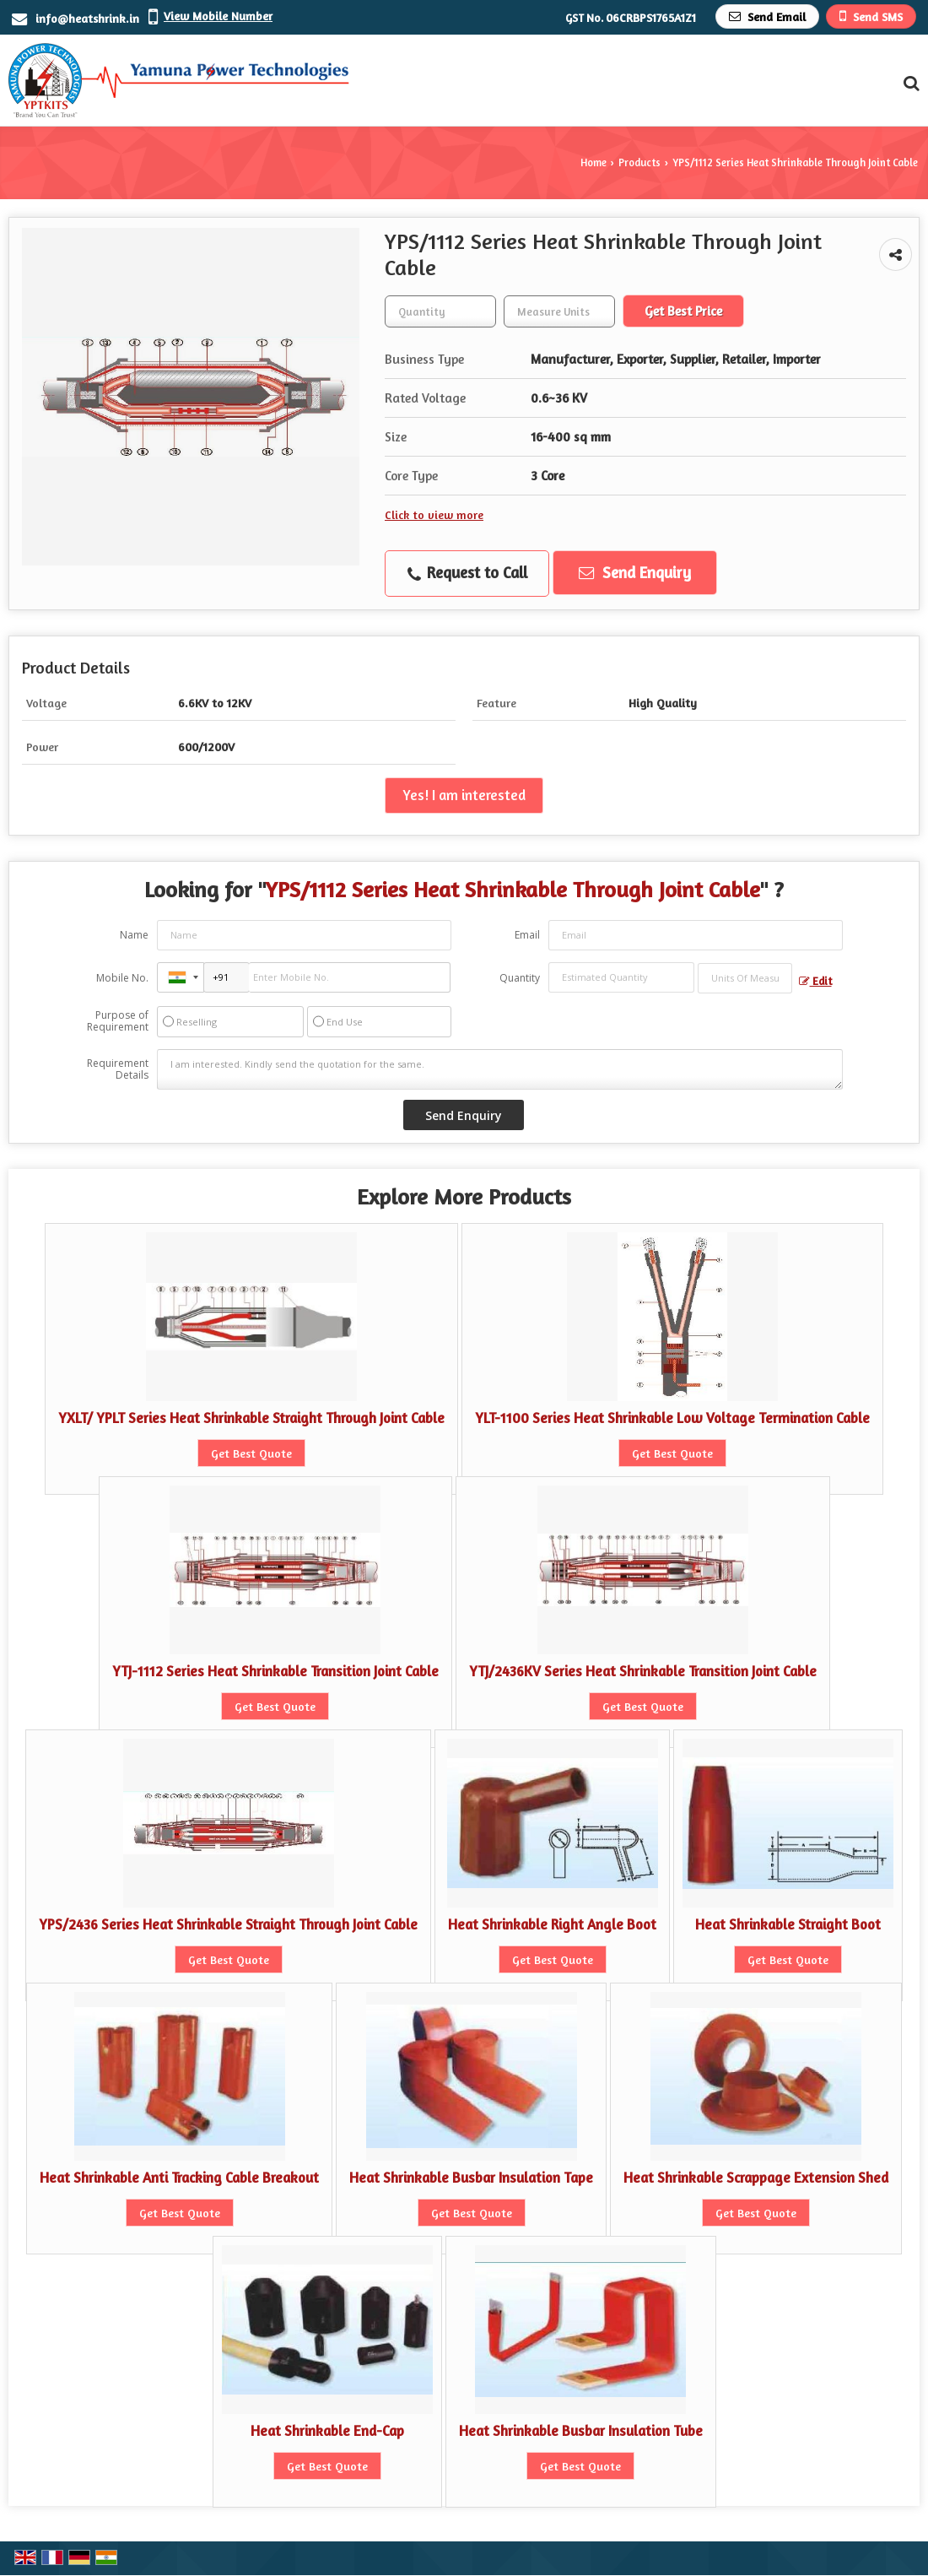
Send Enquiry (635, 572)
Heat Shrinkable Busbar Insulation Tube (581, 2430)
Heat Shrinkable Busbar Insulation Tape (471, 2177)
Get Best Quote (251, 1453)
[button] (218, 15)
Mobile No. (122, 978)
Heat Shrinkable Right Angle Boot (552, 1924)
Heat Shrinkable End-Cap (327, 2430)
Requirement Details (117, 1069)
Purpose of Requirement (117, 1021)
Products (639, 162)
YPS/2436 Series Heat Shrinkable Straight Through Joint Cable (228, 1924)
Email (527, 935)
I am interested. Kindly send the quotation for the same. (499, 1069)
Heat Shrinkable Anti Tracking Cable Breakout (179, 2177)
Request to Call (467, 573)
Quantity (519, 978)
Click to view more (434, 514)
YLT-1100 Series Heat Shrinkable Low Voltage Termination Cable (672, 1418)
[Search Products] (909, 83)
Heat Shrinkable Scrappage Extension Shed (755, 2177)
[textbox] (559, 311)
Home (593, 162)
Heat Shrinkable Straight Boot (788, 1924)
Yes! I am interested (464, 795)
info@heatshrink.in (87, 18)
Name (134, 935)
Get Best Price (683, 311)
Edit (815, 981)
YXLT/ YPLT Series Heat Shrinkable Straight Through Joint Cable (251, 1418)
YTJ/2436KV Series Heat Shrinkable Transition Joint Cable (643, 1671)
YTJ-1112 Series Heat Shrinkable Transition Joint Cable (275, 1671)
